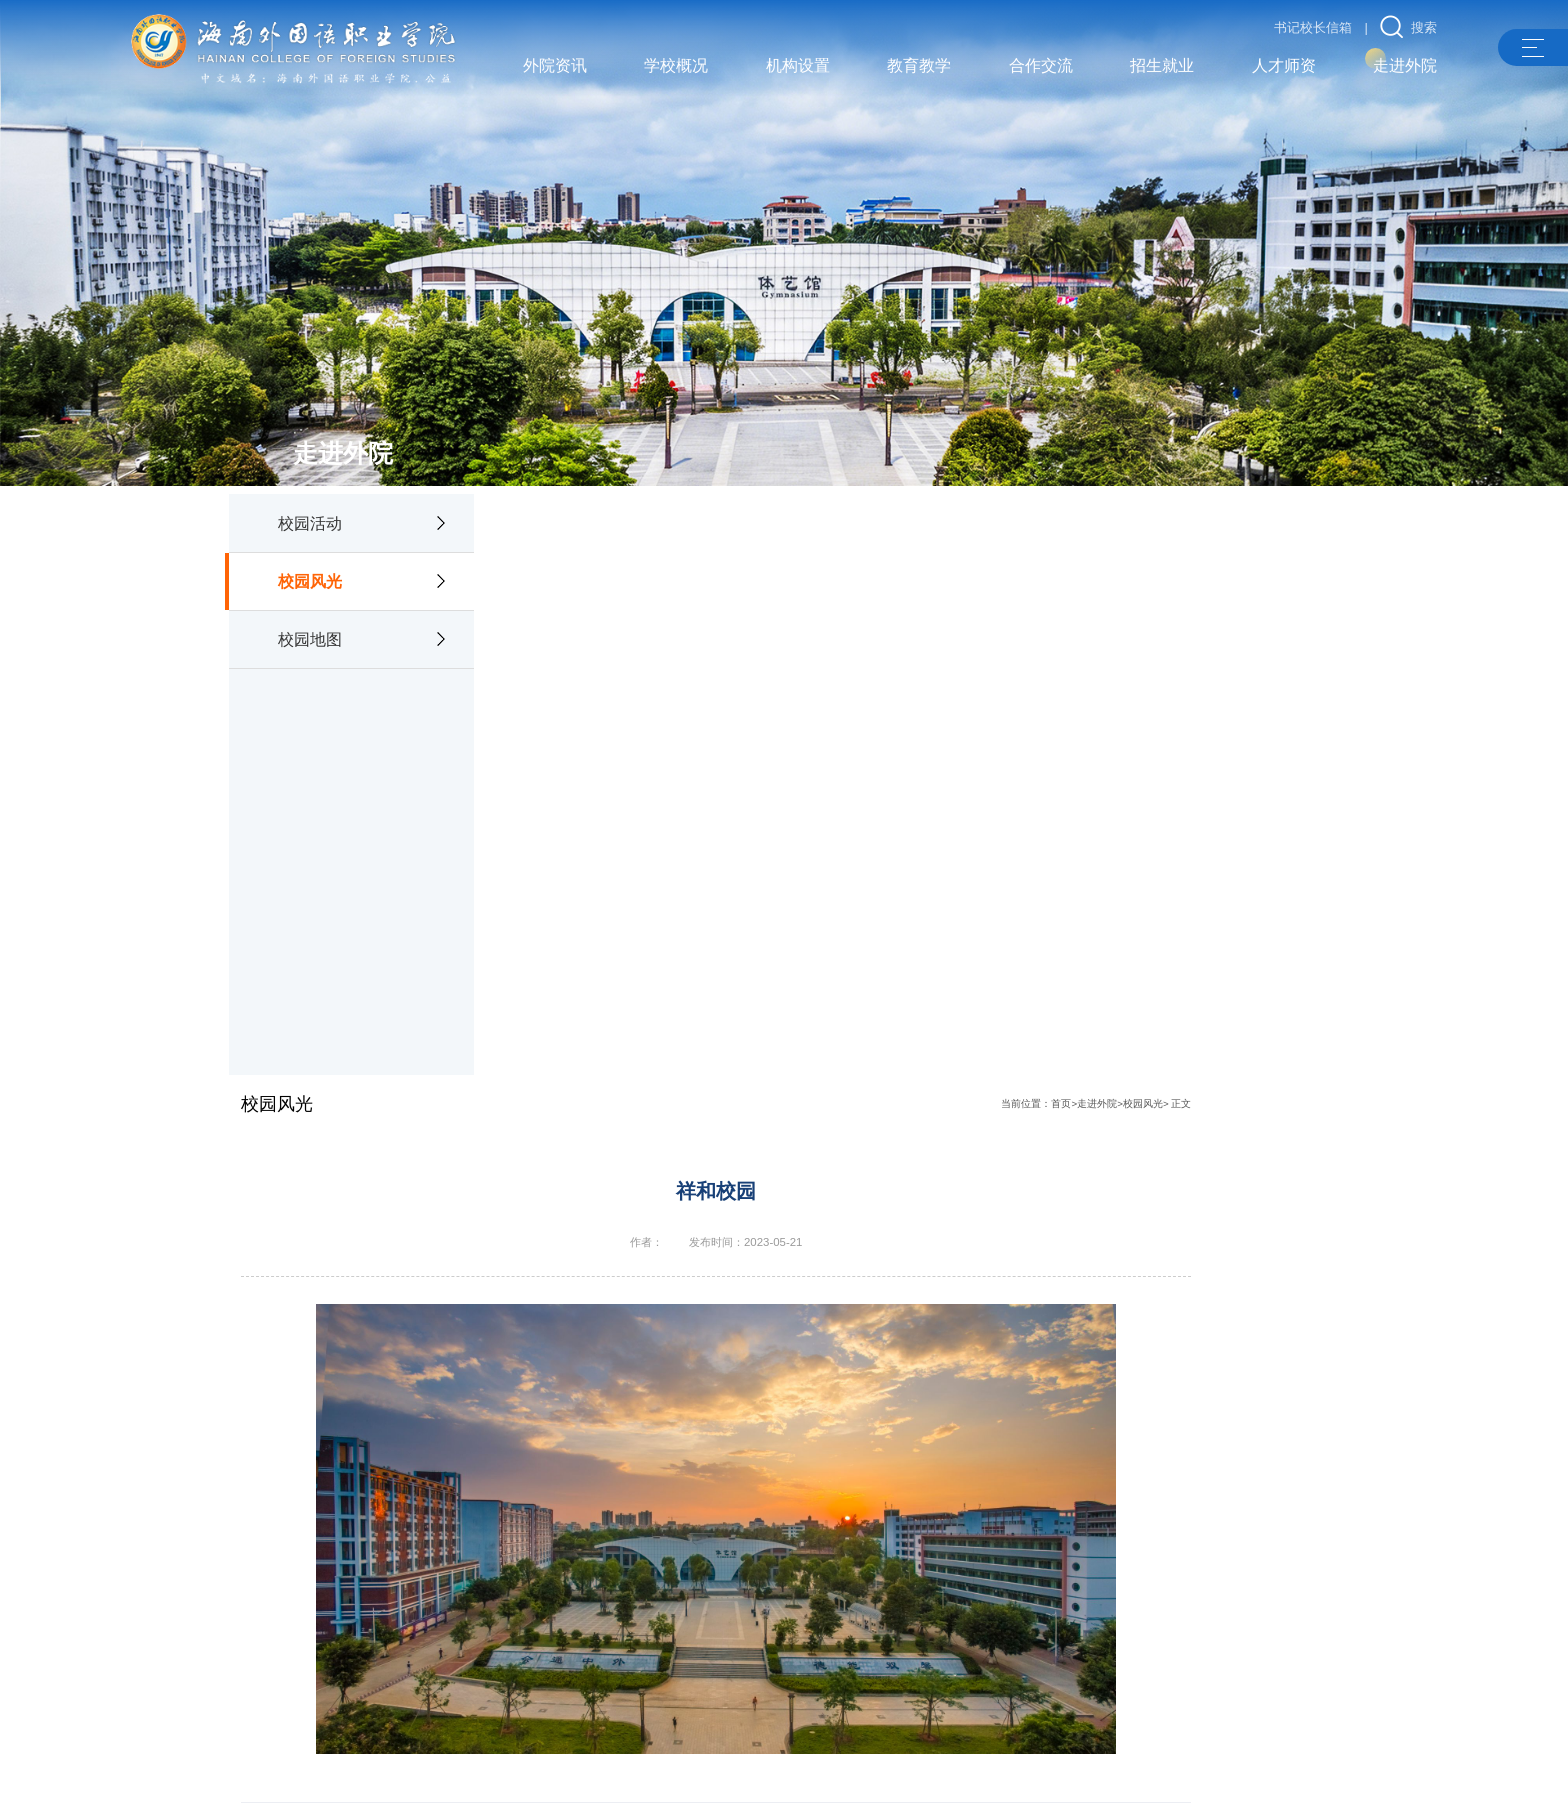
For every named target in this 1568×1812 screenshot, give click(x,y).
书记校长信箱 (1313, 27)
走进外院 (1261, 526)
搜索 (1408, 27)
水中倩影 (581, 1315)
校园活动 (310, 514)
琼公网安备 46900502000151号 (1052, 1772)
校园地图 (310, 631)
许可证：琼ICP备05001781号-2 (696, 1772)
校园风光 (310, 573)
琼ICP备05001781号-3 (880, 1772)
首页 (1226, 526)
